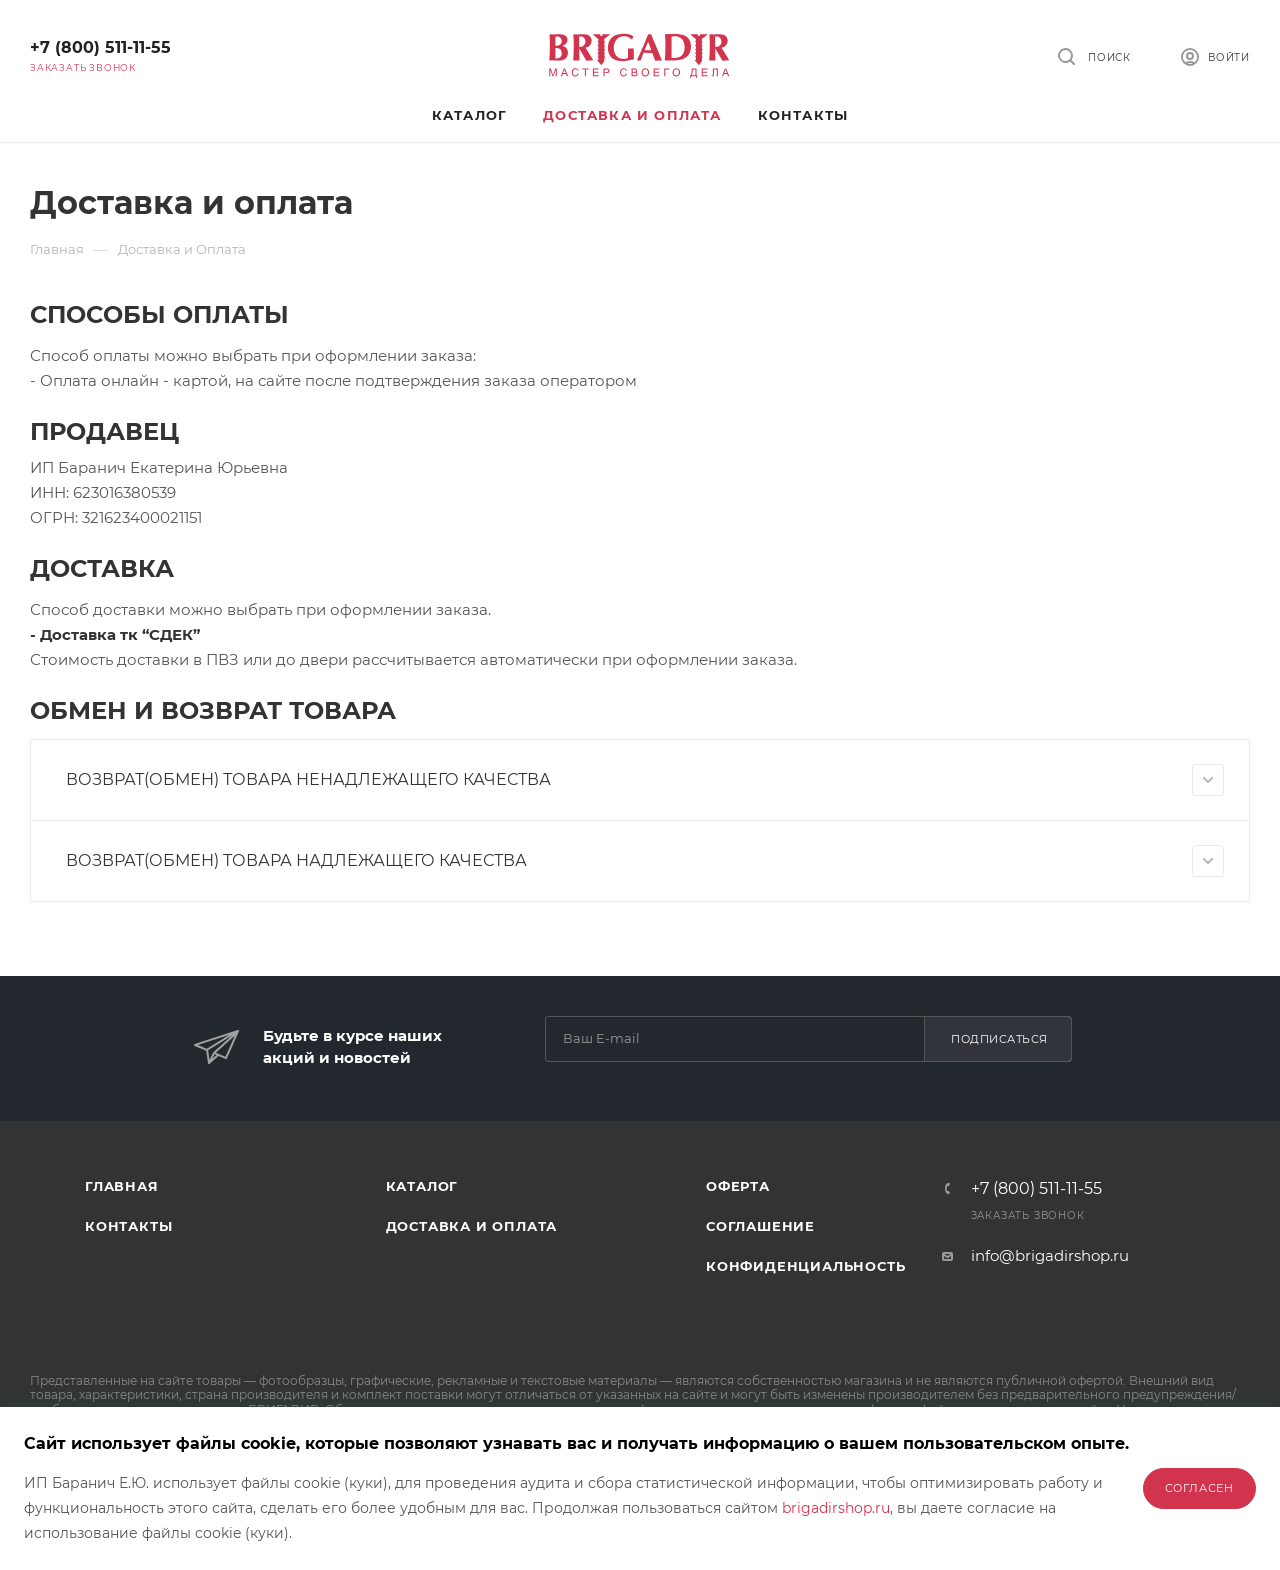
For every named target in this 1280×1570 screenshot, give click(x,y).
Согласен (1199, 1488)
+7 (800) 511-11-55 (100, 47)
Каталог (422, 1186)
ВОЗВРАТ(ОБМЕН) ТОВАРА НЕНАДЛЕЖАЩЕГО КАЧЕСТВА (645, 780)
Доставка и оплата (472, 1226)
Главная (122, 1186)
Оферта (738, 1186)
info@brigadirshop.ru (1050, 1255)
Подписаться (999, 1039)
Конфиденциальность (805, 1266)
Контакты (128, 1226)
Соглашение (760, 1226)
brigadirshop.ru (836, 1508)
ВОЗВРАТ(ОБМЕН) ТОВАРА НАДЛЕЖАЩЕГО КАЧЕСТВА (645, 861)
